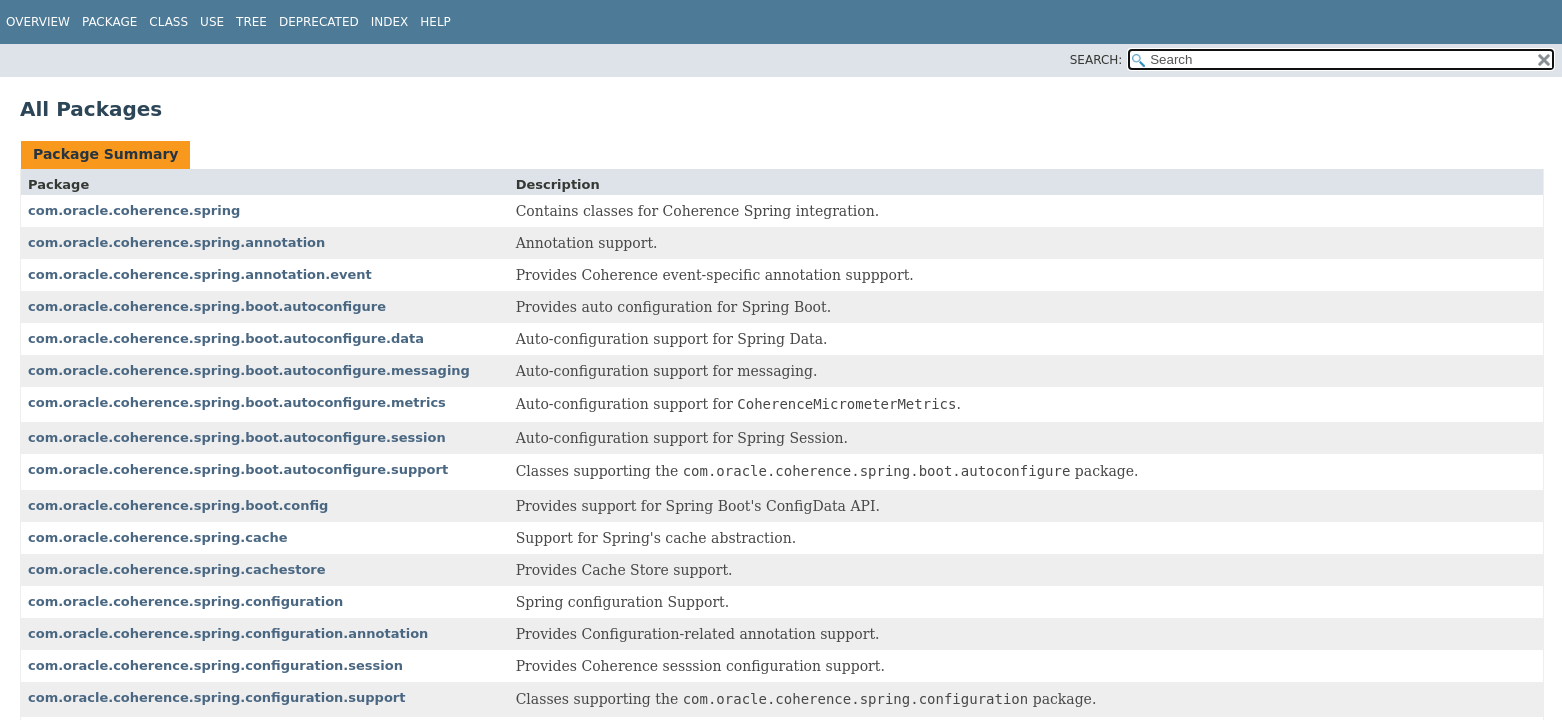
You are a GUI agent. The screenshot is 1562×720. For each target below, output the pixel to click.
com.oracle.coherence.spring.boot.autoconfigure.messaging (249, 370)
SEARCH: (1096, 60)
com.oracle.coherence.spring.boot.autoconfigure (207, 306)
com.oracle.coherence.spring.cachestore (177, 569)
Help (435, 22)
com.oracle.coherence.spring (134, 210)
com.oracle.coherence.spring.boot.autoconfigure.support (238, 469)
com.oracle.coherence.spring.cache (157, 537)
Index (390, 22)
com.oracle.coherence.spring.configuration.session (215, 665)
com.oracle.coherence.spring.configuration (185, 601)
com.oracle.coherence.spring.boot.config (178, 505)
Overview (38, 22)
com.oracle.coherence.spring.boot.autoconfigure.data (226, 338)
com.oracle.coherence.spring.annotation (176, 242)
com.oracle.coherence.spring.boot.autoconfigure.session (237, 437)
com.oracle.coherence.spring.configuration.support (216, 697)
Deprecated (319, 22)
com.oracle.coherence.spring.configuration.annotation (228, 633)
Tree (251, 22)
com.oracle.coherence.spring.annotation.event (200, 274)
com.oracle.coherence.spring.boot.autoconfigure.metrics (237, 402)
